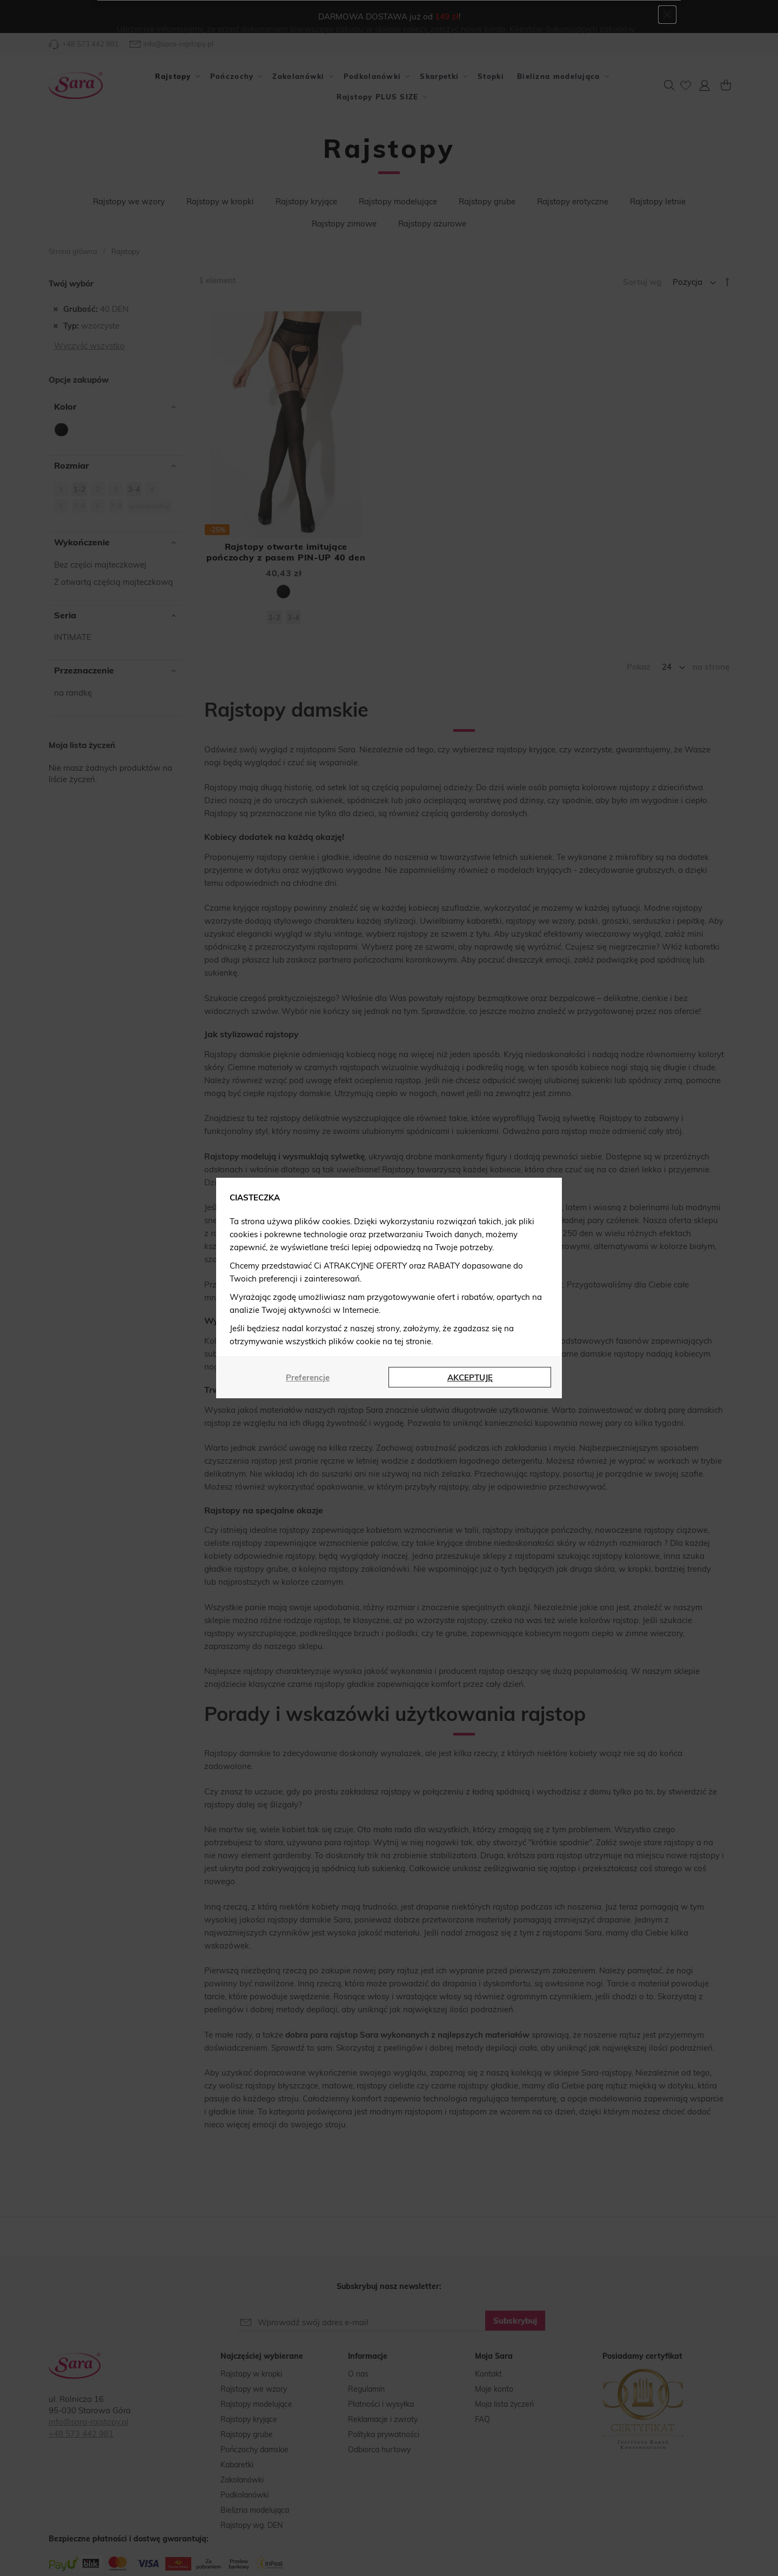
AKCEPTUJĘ (470, 1377)
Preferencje (308, 1377)
